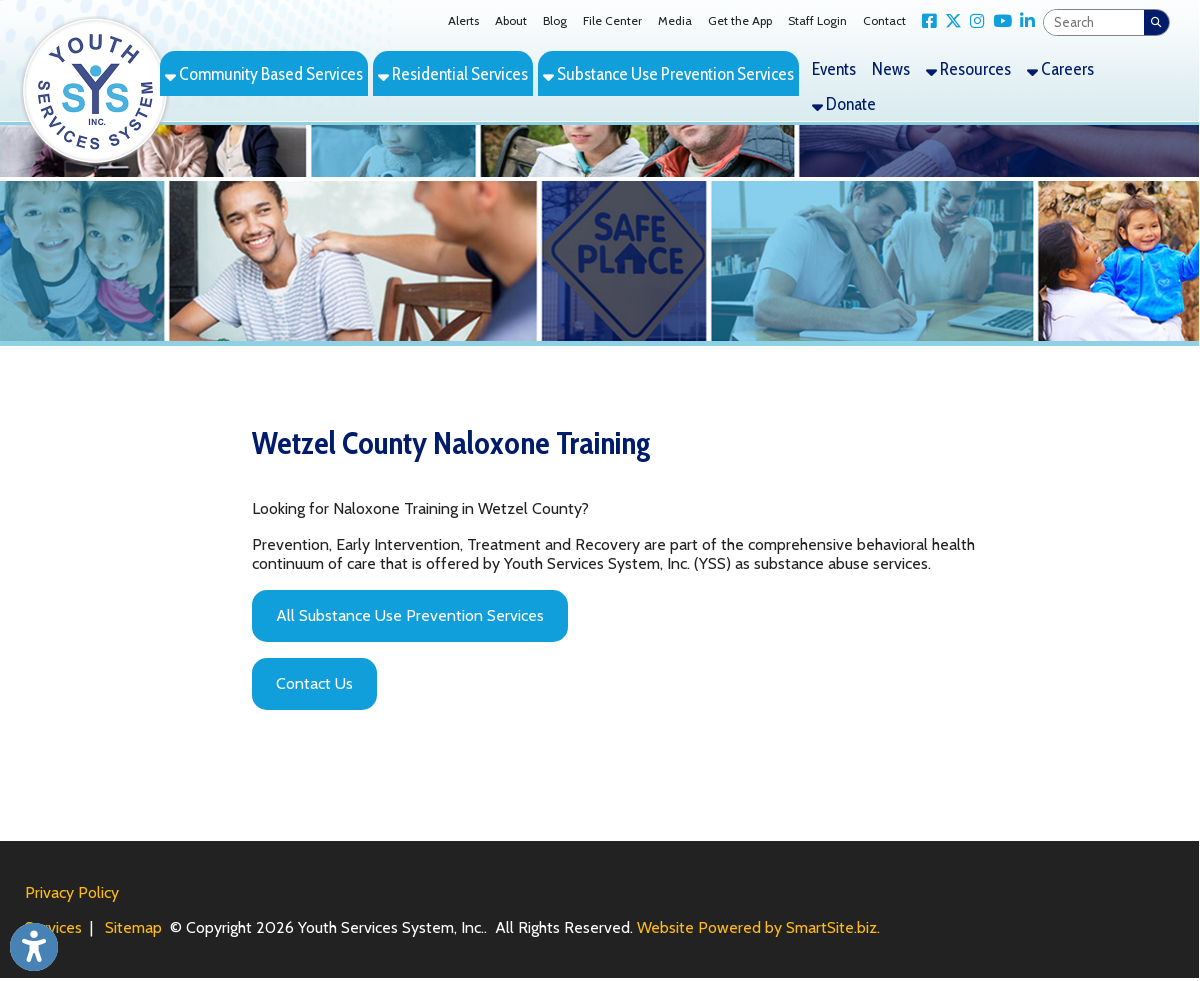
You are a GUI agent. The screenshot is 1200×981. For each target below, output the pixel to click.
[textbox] (1094, 22)
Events (834, 68)
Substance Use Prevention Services (668, 73)
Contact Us (314, 683)
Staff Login (817, 20)
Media (675, 20)
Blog (555, 20)
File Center (612, 20)
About (511, 20)
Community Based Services (264, 73)
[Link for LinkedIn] (1023, 21)
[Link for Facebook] (925, 21)
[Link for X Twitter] (949, 21)
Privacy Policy (72, 892)
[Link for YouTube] (998, 21)
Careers (1060, 68)
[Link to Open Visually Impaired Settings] (34, 947)
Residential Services (453, 73)
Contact (884, 20)
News (891, 68)
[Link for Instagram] (973, 21)
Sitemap (133, 927)
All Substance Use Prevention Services (410, 615)
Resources (968, 68)
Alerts (463, 20)
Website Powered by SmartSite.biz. (758, 927)
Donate (844, 103)
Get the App (740, 20)
